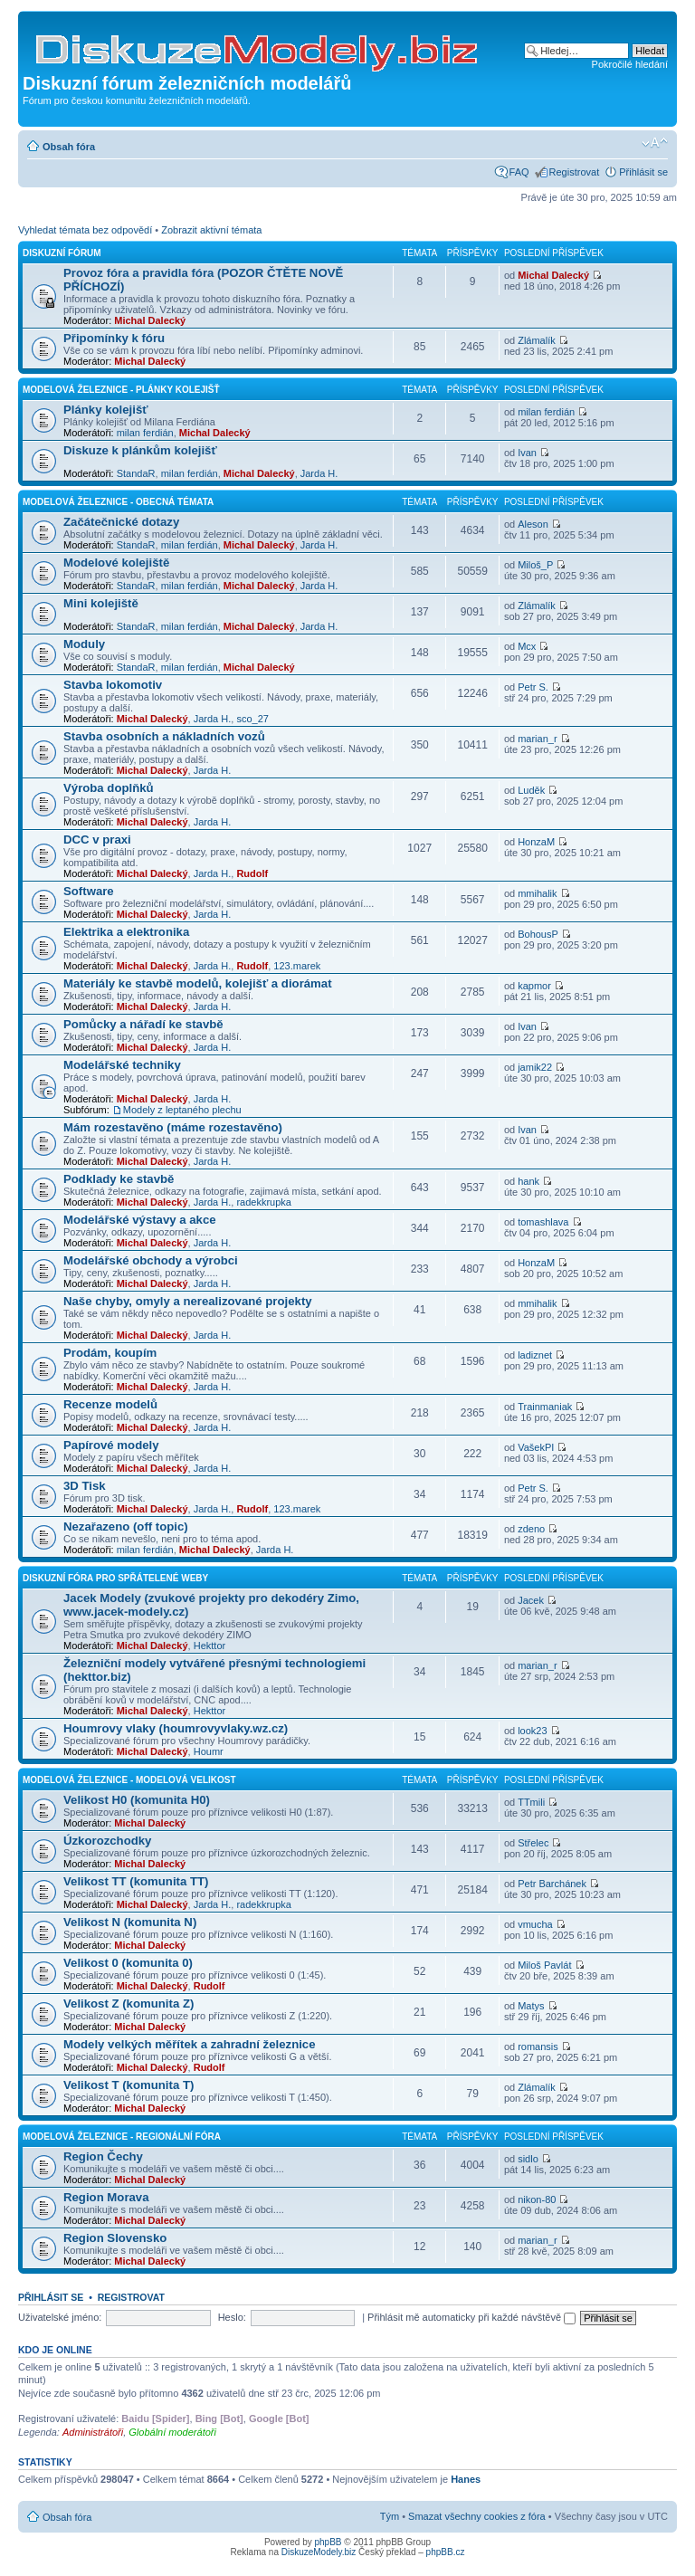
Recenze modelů (110, 1404)
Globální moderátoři (172, 2432)
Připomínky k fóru (114, 338)
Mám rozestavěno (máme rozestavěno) (172, 1127)
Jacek (531, 1600)
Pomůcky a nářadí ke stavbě (143, 1024)
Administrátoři (92, 2432)
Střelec (533, 1842)
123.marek (296, 965)
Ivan (527, 452)
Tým (389, 2516)
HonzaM (536, 841)
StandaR (136, 473)
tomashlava (543, 1221)
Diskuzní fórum (62, 253)
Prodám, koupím (110, 1353)
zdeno (531, 1528)
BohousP (538, 934)
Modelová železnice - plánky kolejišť (121, 390)
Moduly (84, 644)
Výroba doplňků (108, 788)
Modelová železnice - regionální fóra (122, 2137)
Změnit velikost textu (655, 143)
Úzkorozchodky (107, 1840)
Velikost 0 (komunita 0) (128, 1963)
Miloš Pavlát (544, 1965)
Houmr (209, 1751)
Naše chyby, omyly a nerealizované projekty (187, 1301)
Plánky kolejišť (105, 409)
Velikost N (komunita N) (129, 1922)
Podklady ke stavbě (118, 1179)
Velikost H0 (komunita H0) (136, 1800)
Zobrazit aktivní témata (211, 229)
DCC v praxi (97, 839)
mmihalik (537, 893)
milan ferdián (145, 432)
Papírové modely (111, 1445)
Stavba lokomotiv (112, 685)
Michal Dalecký (150, 320)
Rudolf (252, 873)
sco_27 (252, 718)
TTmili (531, 1802)
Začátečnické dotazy (121, 522)
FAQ (519, 172)
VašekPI (536, 1447)
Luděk (531, 790)
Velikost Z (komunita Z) (128, 2003)
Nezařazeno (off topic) (125, 1526)
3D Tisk (84, 1486)
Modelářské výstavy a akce (139, 1219)
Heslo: (232, 2317)
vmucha (535, 1924)
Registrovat (574, 172)
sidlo (528, 2158)
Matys (531, 2005)
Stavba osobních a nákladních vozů (164, 736)
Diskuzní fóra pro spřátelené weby (115, 1578)
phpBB (328, 2542)
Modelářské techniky (122, 1065)
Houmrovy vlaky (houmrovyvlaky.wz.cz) (175, 1728)
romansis (538, 2046)
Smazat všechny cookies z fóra (477, 2516)
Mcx (527, 646)
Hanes (466, 2479)
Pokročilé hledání (630, 64)
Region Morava (106, 2197)
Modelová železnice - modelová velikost (129, 1780)
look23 (532, 1730)
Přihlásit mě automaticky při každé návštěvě (471, 2317)
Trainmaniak (545, 1406)
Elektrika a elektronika (126, 932)
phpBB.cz (445, 2552)
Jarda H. (319, 473)
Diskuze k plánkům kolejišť (140, 450)
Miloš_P (535, 564)
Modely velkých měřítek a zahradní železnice (189, 2044)
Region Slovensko (115, 2238)
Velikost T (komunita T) (128, 2085)
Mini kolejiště (100, 603)
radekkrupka (263, 1202)
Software (88, 891)
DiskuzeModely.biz (319, 2552)
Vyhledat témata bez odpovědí (85, 229)
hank (528, 1181)
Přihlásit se (643, 172)
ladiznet (535, 1355)
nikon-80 (537, 2199)
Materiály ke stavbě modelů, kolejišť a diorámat (197, 983)
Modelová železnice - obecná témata (118, 502)
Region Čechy (103, 2156)
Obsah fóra (69, 146)
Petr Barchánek (552, 1883)
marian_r (537, 738)
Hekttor (209, 1645)
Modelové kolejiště (116, 562)
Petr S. (533, 687)
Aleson (533, 524)
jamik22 (535, 1067)
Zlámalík (537, 340)
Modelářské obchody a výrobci (150, 1260)
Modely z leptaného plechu (182, 1109)
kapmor (534, 985)
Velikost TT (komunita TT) (135, 1881)
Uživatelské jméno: (59, 2317)
